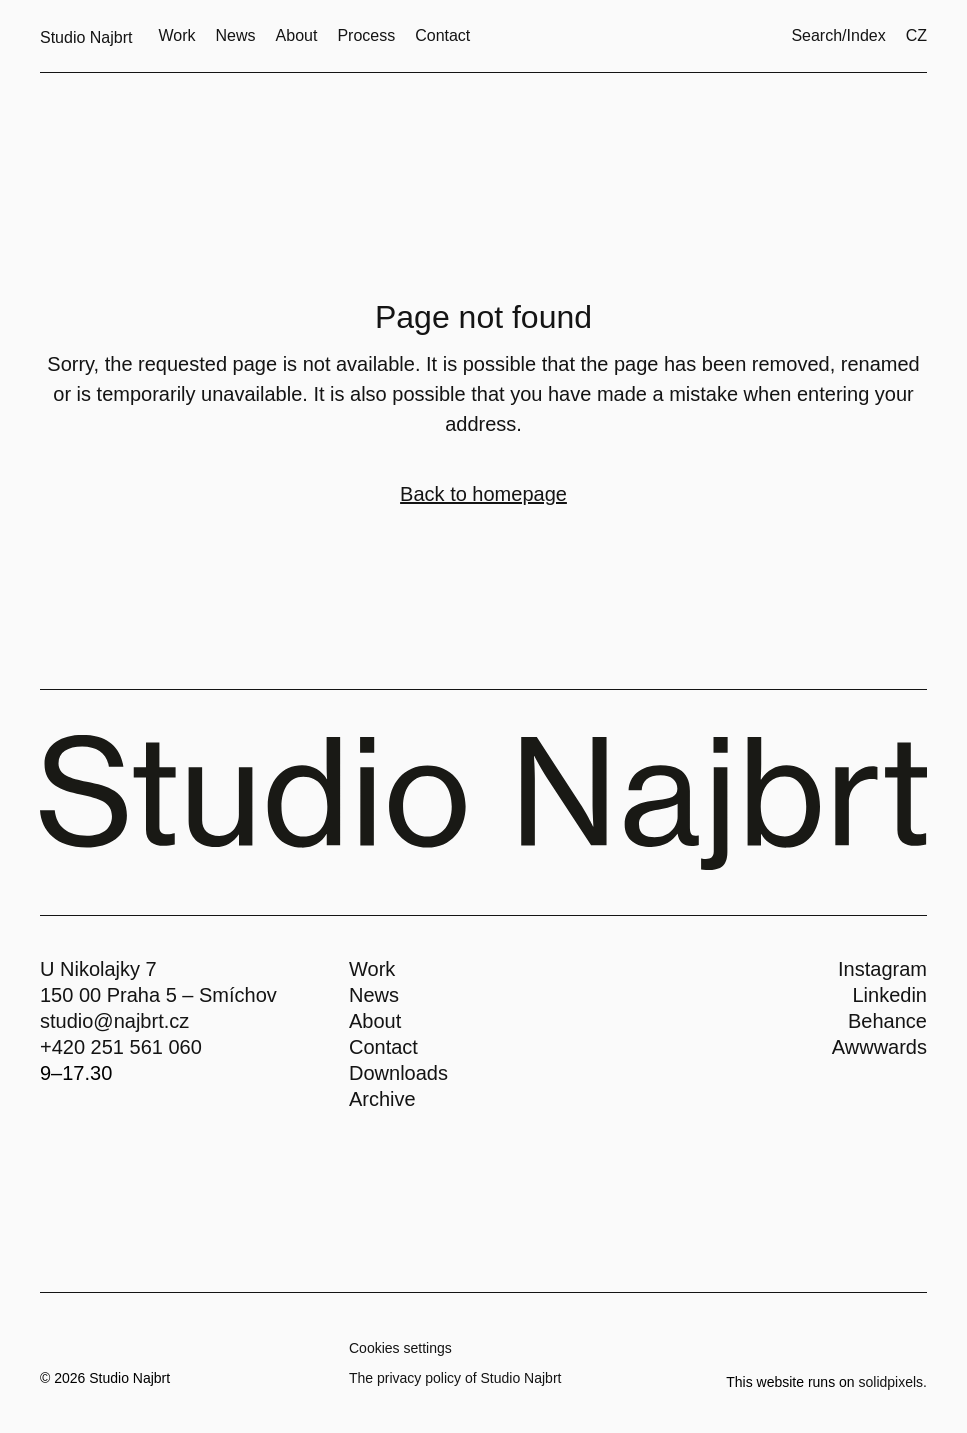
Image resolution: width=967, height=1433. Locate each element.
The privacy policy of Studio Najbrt (455, 1378)
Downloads (398, 1073)
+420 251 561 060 (121, 1047)
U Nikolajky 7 (98, 969)
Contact (383, 1047)
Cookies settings (400, 1348)
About (375, 1021)
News (374, 995)
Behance (887, 1021)
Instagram (882, 969)
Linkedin (889, 995)
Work (372, 969)
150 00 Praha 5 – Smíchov (158, 995)
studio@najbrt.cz (114, 1021)
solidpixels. (893, 1382)
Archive (382, 1099)
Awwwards (879, 1047)
